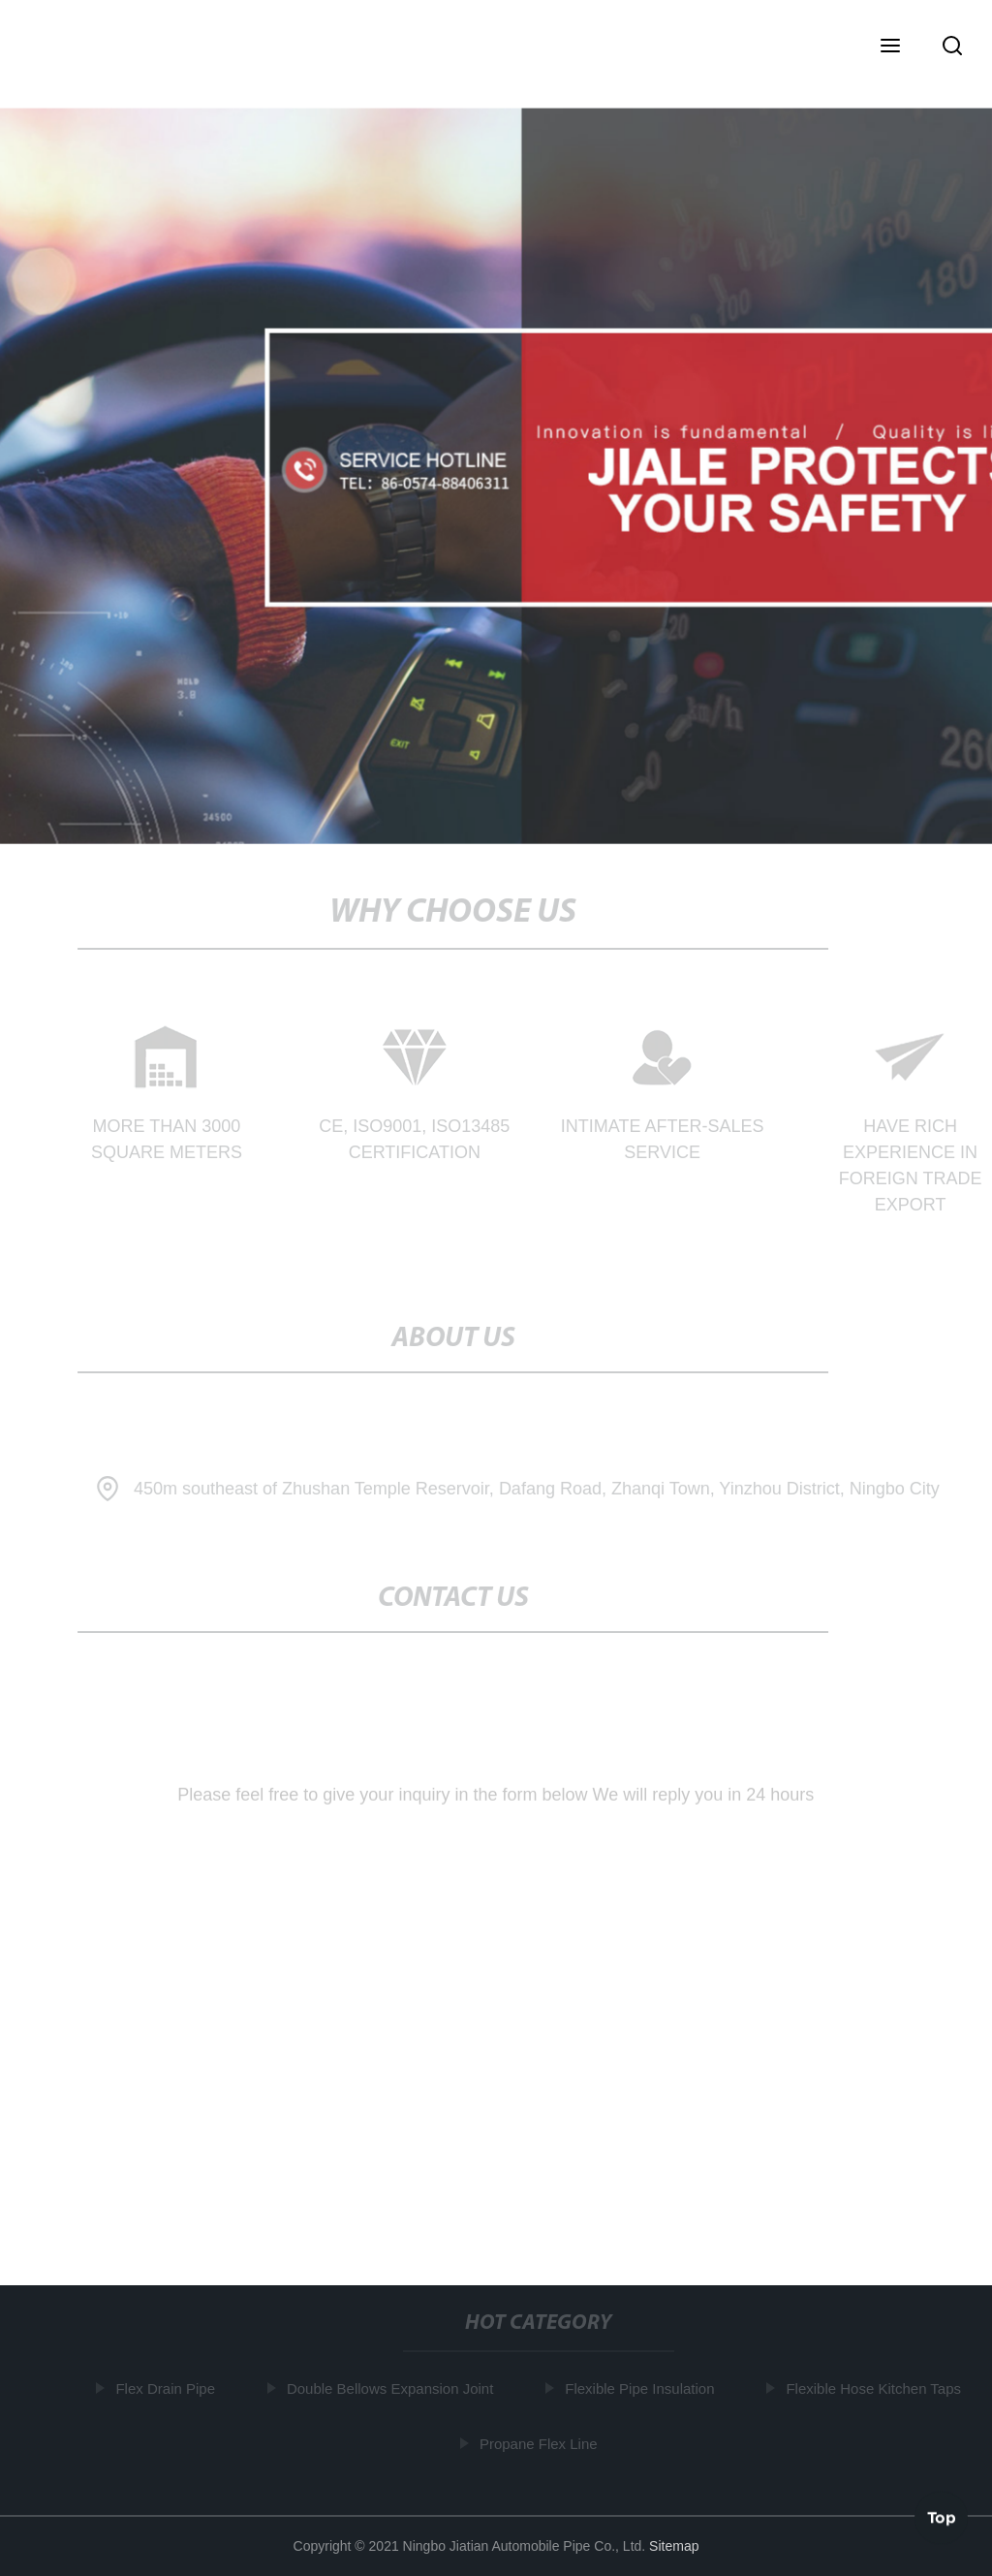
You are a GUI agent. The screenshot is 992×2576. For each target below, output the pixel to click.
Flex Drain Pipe (168, 2388)
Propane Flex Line (541, 2443)
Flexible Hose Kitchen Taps (876, 2388)
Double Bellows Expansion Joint (393, 2388)
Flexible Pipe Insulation (642, 2388)
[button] (890, 47)
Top (941, 2517)
